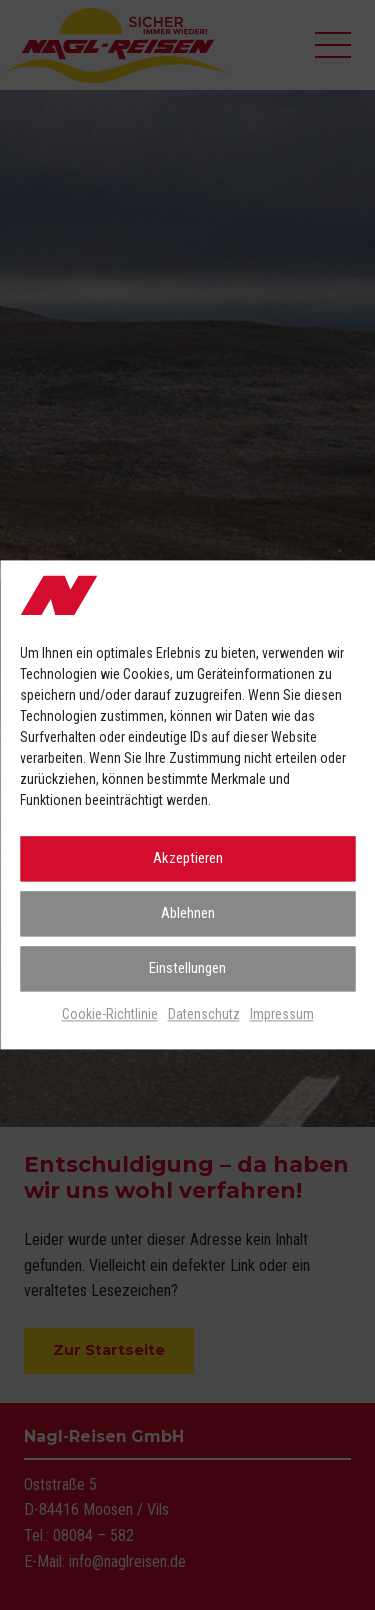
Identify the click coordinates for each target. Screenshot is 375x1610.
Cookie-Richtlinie (110, 1014)
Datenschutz (204, 1014)
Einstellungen (187, 969)
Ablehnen (188, 914)
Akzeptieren (188, 859)
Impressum (282, 1014)
